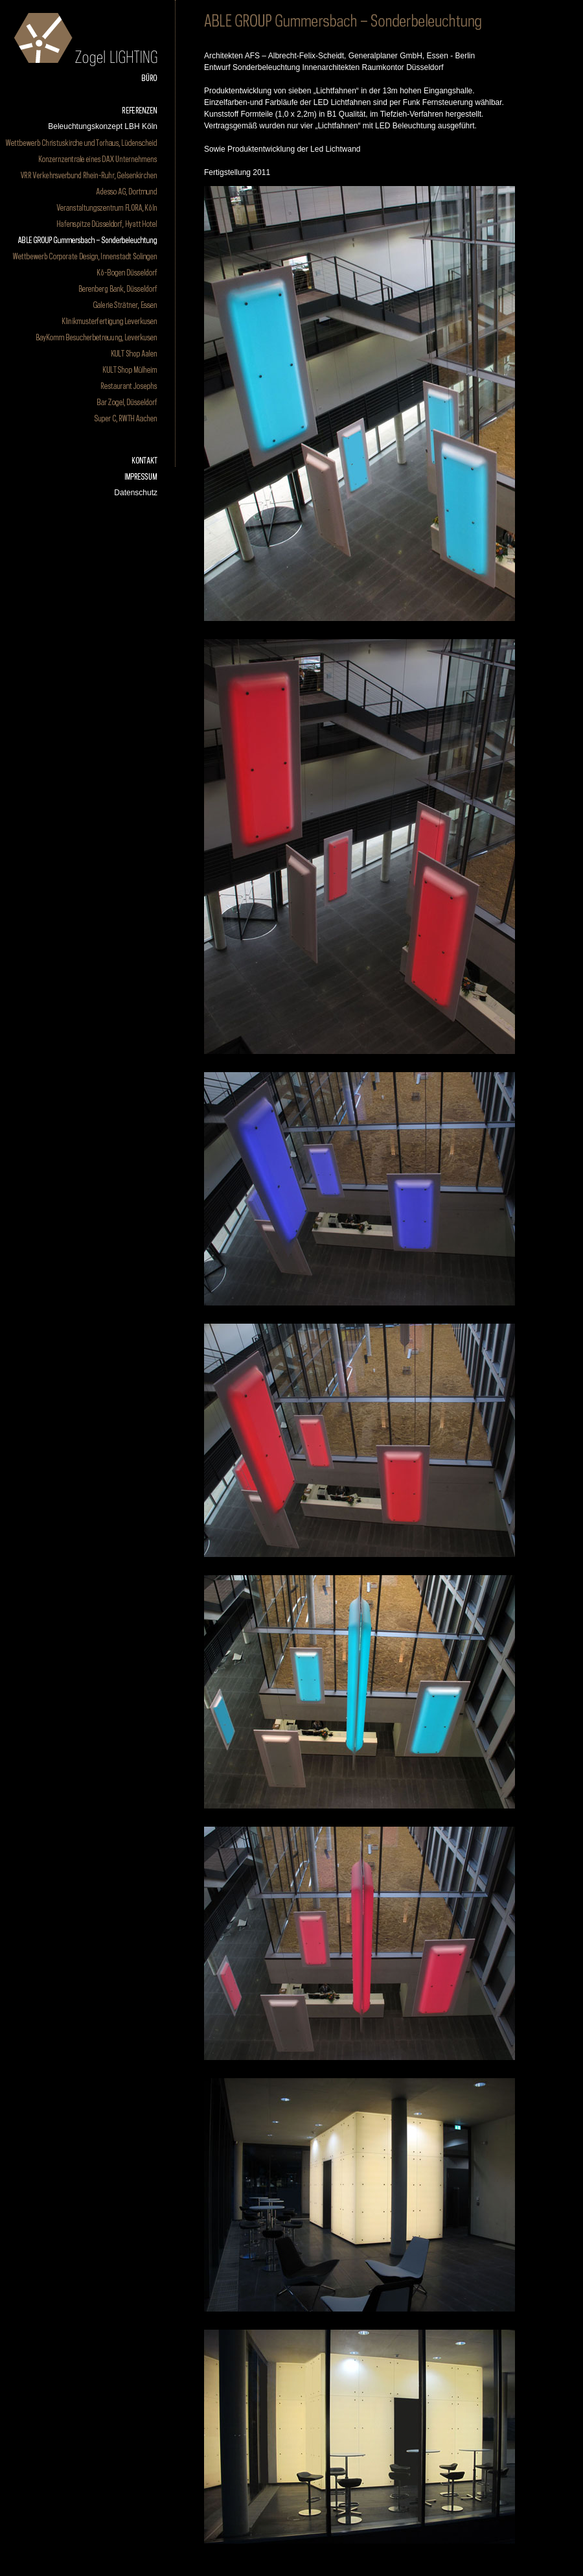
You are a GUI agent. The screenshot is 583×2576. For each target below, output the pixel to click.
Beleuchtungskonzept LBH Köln (102, 126)
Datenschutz (135, 492)
